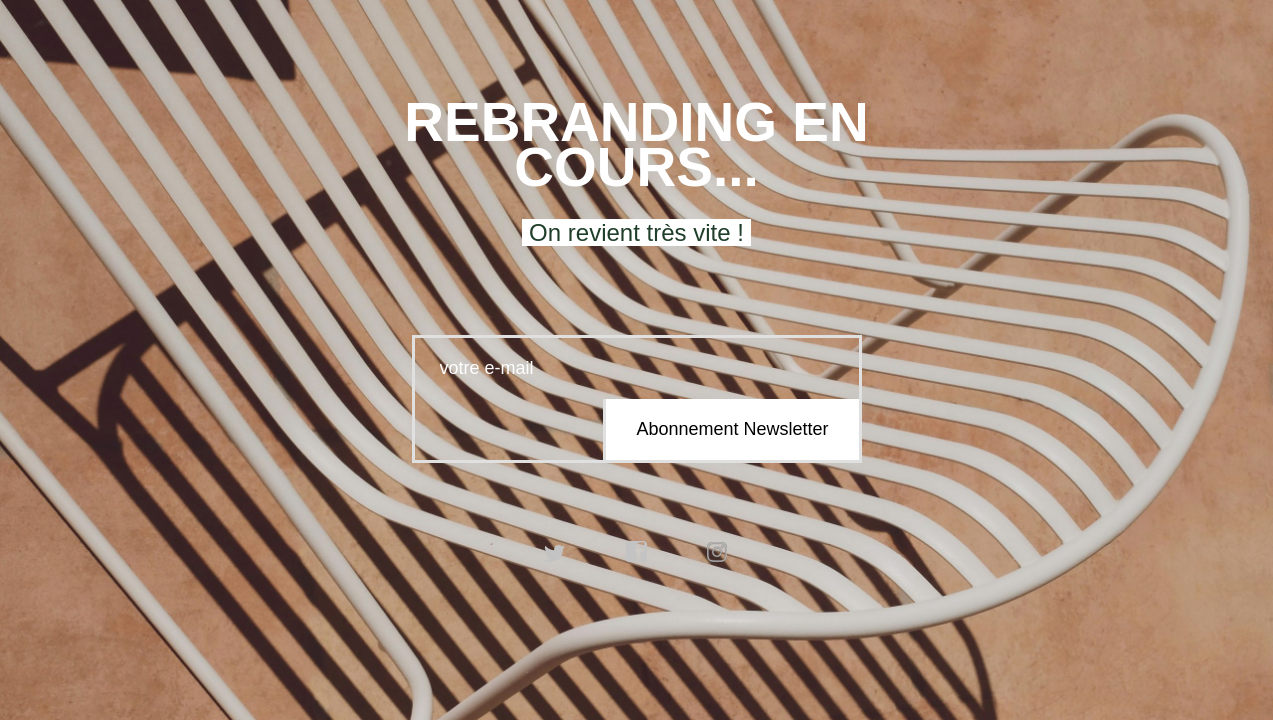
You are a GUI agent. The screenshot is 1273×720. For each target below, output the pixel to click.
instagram (718, 552)
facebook (637, 552)
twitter (555, 552)
